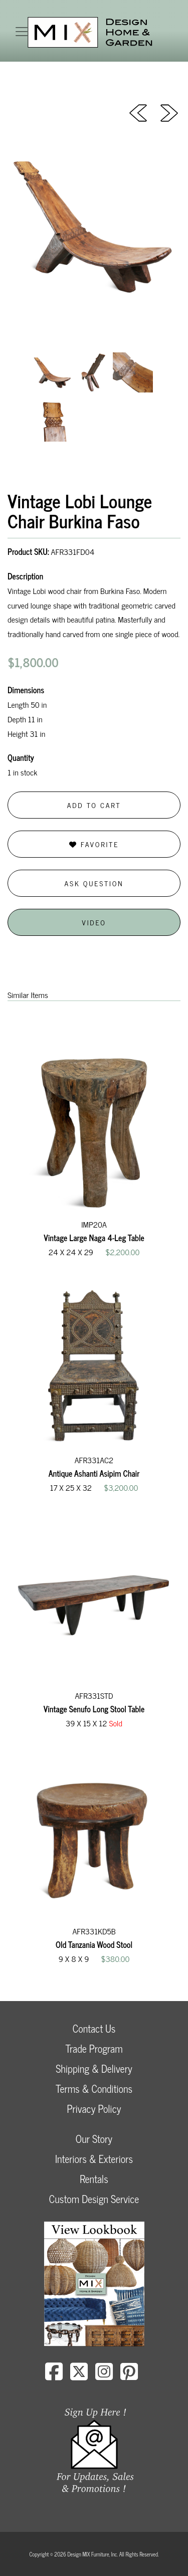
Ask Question (94, 883)
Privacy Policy (94, 2108)
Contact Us (94, 2028)
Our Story (94, 2138)
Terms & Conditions (94, 2088)
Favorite (94, 844)
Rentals (94, 2178)
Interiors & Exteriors (94, 2158)
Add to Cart (94, 805)
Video (94, 922)
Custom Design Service (94, 2199)
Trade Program (93, 2048)
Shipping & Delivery (94, 2068)
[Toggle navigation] (22, 32)
